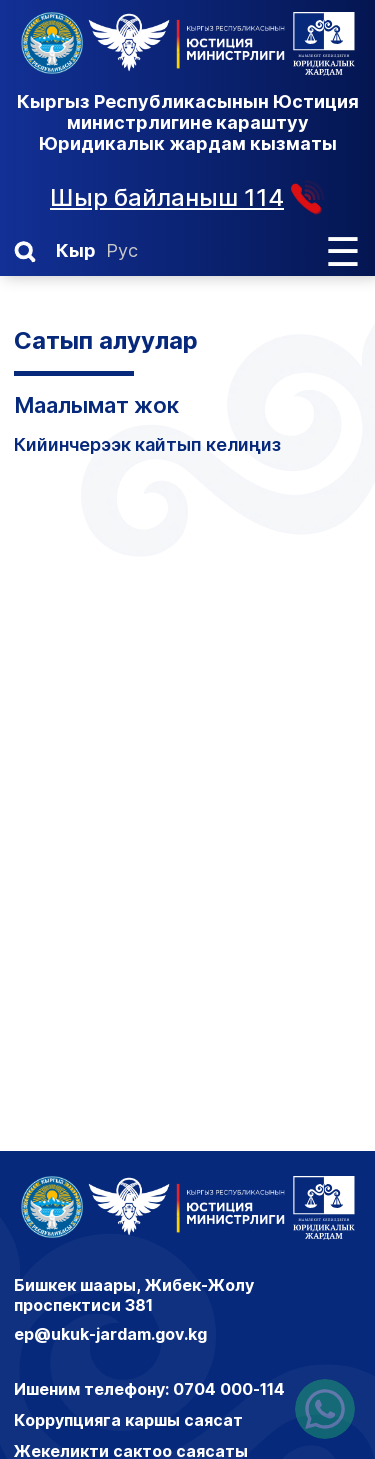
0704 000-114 (229, 1389)
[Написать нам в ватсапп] (325, 1409)
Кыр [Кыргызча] (76, 250)
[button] (25, 252)
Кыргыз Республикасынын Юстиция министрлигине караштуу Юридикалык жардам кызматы (188, 122)
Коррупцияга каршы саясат (128, 1420)
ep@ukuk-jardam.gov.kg (110, 1334)
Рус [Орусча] (122, 250)
